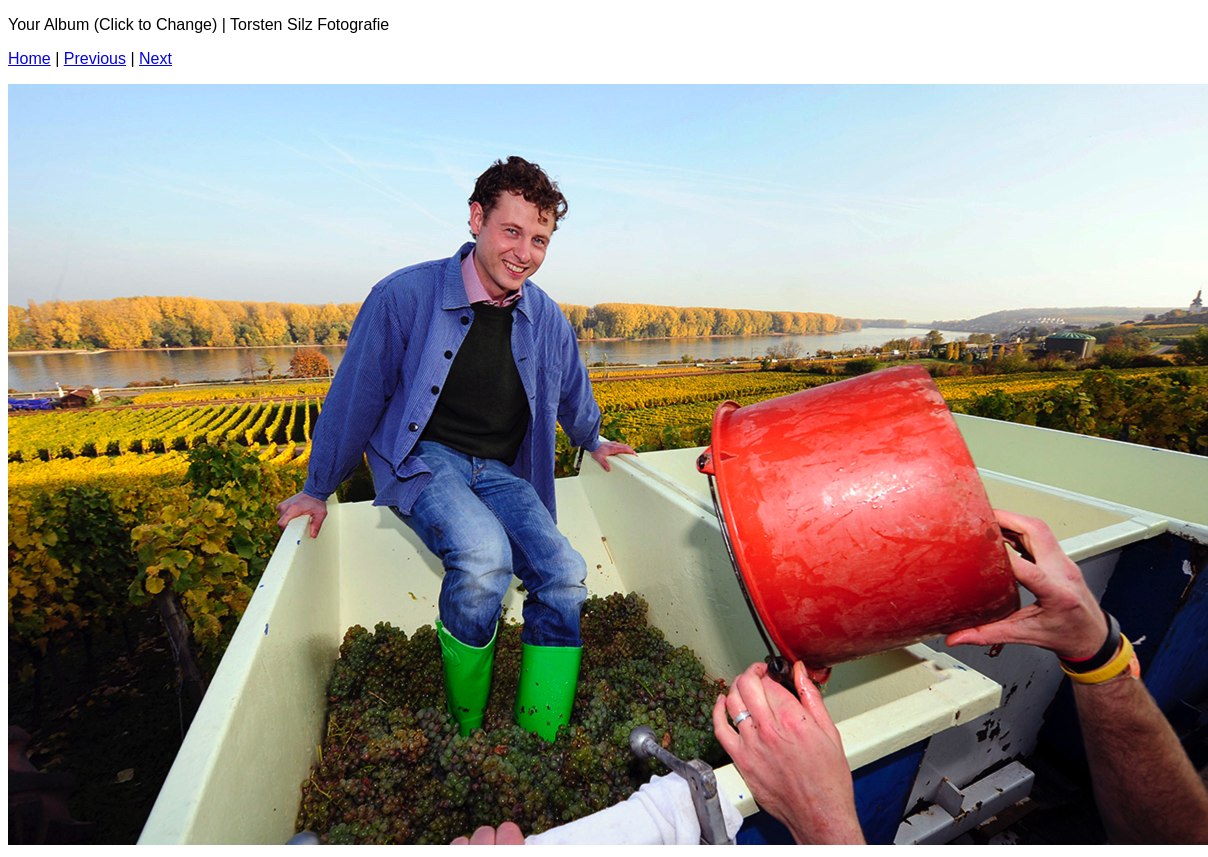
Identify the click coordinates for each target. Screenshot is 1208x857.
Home (29, 58)
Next (155, 58)
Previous (95, 58)
